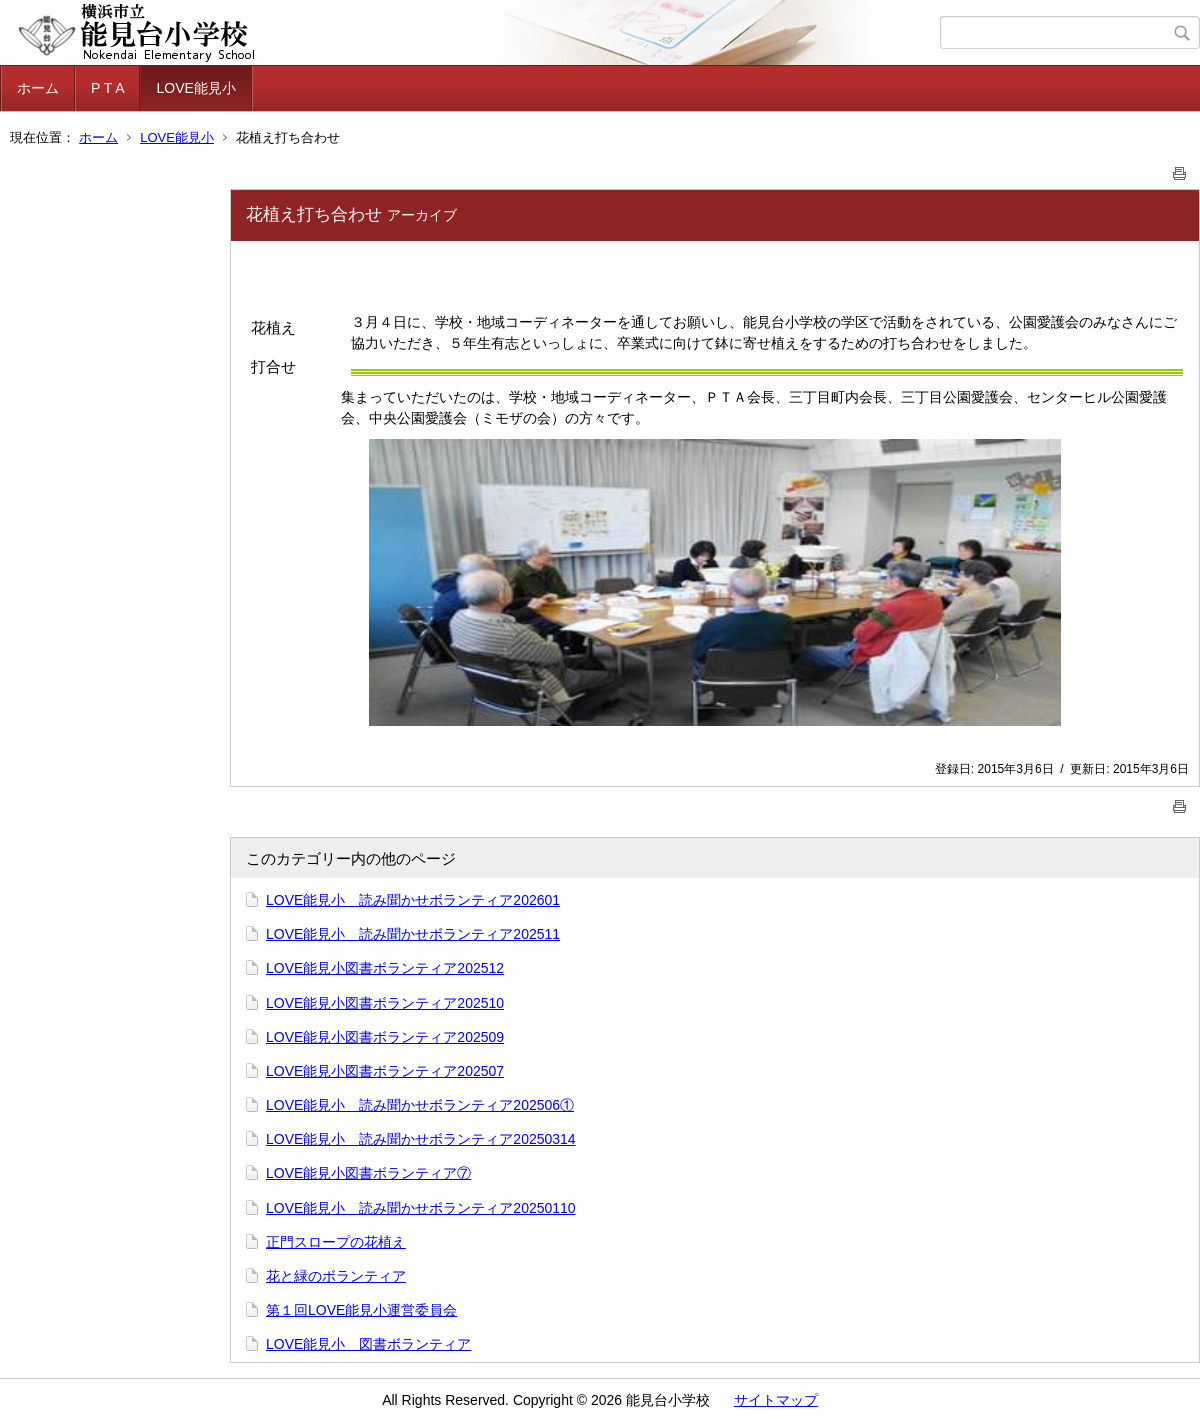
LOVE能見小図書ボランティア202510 (385, 1003)
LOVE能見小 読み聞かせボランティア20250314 (421, 1139)
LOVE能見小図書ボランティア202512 (385, 968)
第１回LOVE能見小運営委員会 (361, 1310)
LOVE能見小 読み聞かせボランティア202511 (413, 934)
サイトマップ (776, 1400)
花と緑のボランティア (336, 1276)
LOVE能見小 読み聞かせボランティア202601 (413, 900)
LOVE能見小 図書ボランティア (368, 1344)
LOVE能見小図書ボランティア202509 (385, 1037)
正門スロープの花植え (336, 1242)
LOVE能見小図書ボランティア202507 (385, 1071)
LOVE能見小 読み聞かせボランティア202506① (420, 1105)
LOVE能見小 (195, 88)
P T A (107, 88)
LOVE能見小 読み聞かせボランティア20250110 (421, 1208)
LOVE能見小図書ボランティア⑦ (368, 1173)
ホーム (38, 88)
